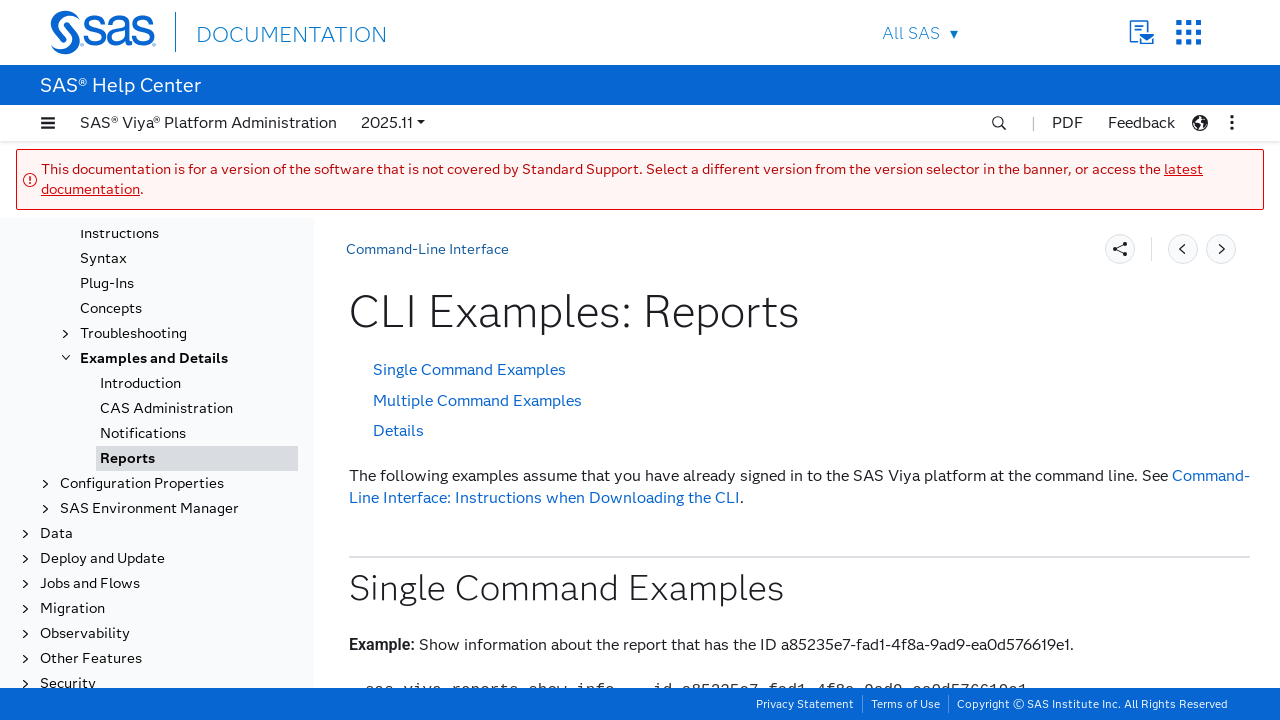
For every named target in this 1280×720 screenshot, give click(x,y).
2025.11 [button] (387, 122)
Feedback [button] (1141, 122)
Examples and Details (154, 358)
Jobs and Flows (90, 583)
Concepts (111, 308)
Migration (72, 608)
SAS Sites (1188, 32)
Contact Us (1141, 32)
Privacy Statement (805, 704)
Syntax (103, 258)
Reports (127, 458)
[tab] (197, 458)
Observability (85, 633)
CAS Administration (166, 408)
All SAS (911, 33)
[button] (48, 123)
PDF (1067, 122)
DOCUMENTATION (269, 31)
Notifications (143, 433)
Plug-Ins (107, 283)
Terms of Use (905, 704)
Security (68, 683)
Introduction (140, 383)
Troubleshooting (133, 333)
